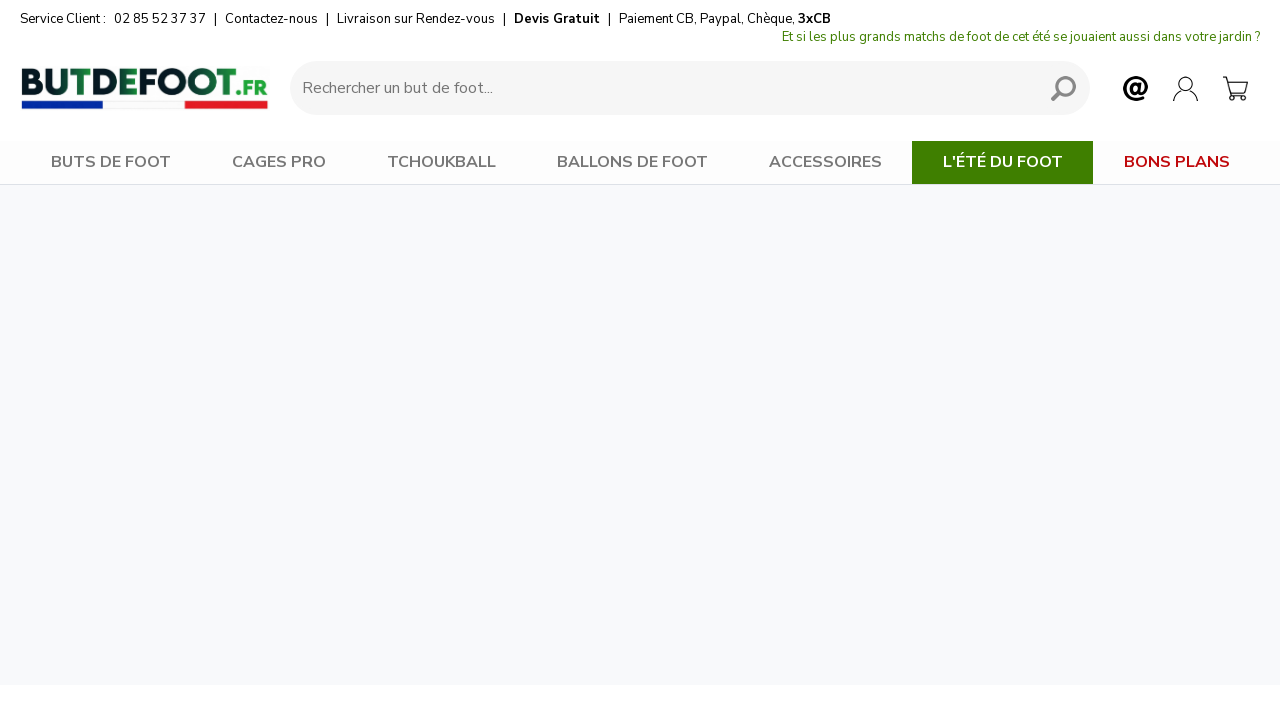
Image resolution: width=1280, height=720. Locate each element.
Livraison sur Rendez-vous (416, 19)
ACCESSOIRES (825, 162)
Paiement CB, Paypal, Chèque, (725, 19)
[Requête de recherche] (660, 88)
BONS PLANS (1177, 162)
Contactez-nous (271, 19)
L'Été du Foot (1003, 162)
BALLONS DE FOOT (632, 162)
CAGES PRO (279, 162)
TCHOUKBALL (441, 162)
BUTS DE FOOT (111, 162)
